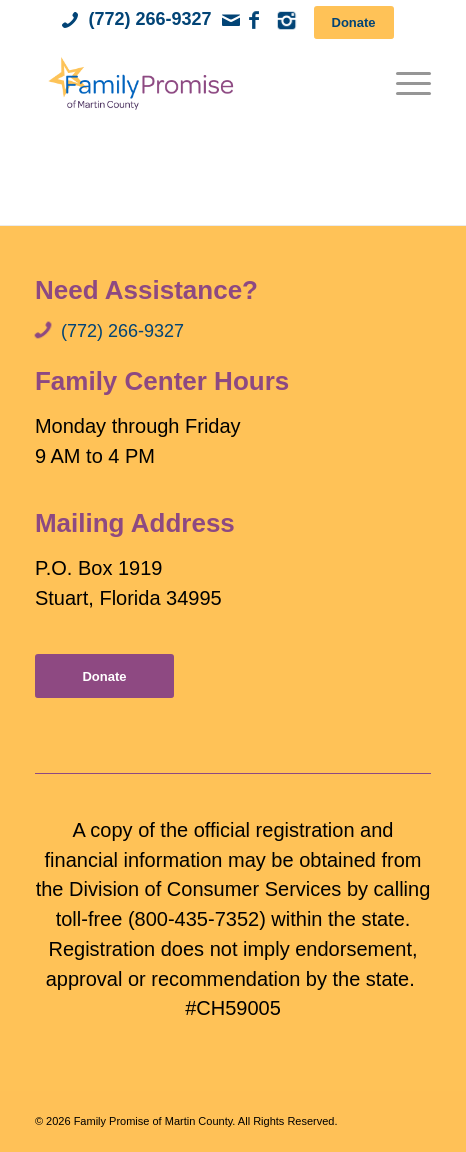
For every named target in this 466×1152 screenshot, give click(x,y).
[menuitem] (403, 83)
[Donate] (354, 22)
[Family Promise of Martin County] (193, 83)
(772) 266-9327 (149, 19)
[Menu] (403, 83)
